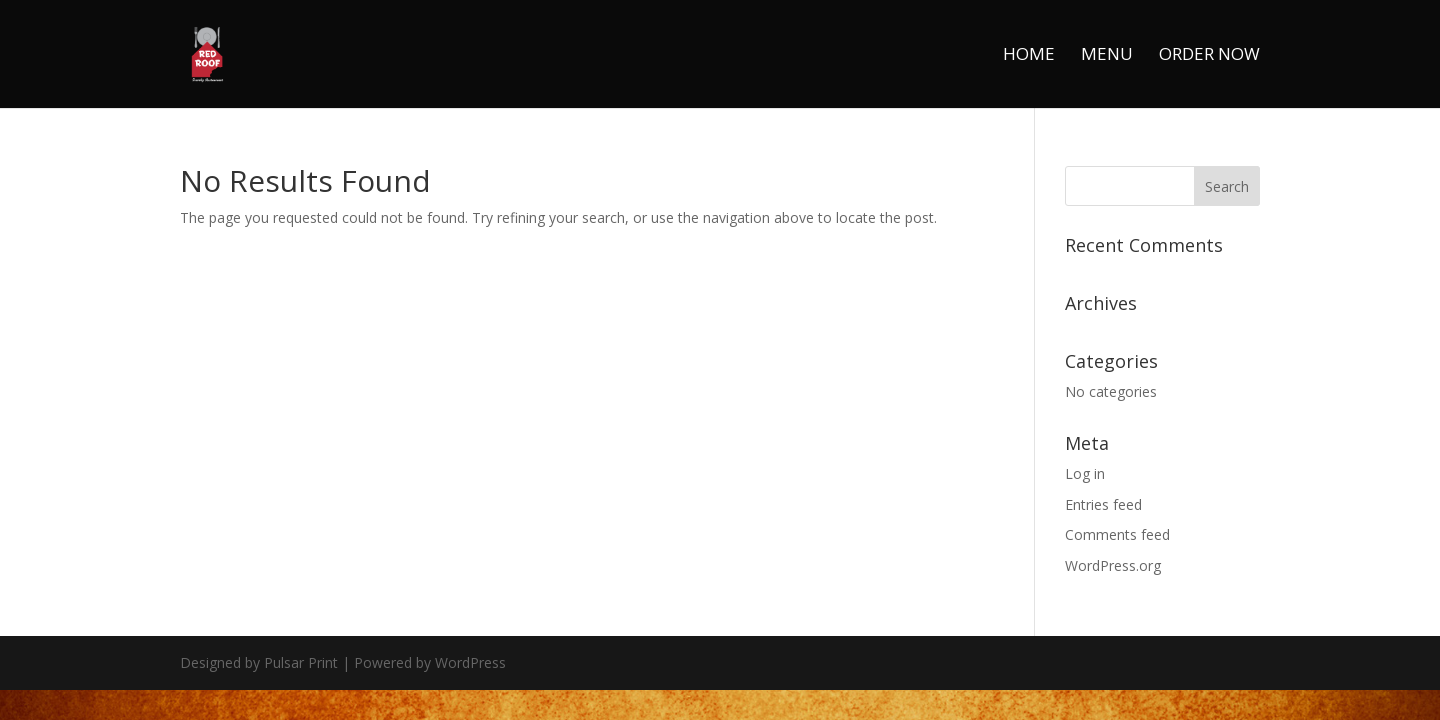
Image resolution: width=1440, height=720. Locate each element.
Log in (1085, 473)
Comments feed (1117, 534)
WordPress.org (1113, 565)
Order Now (1209, 56)
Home (1029, 56)
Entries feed (1103, 504)
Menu (1107, 56)
